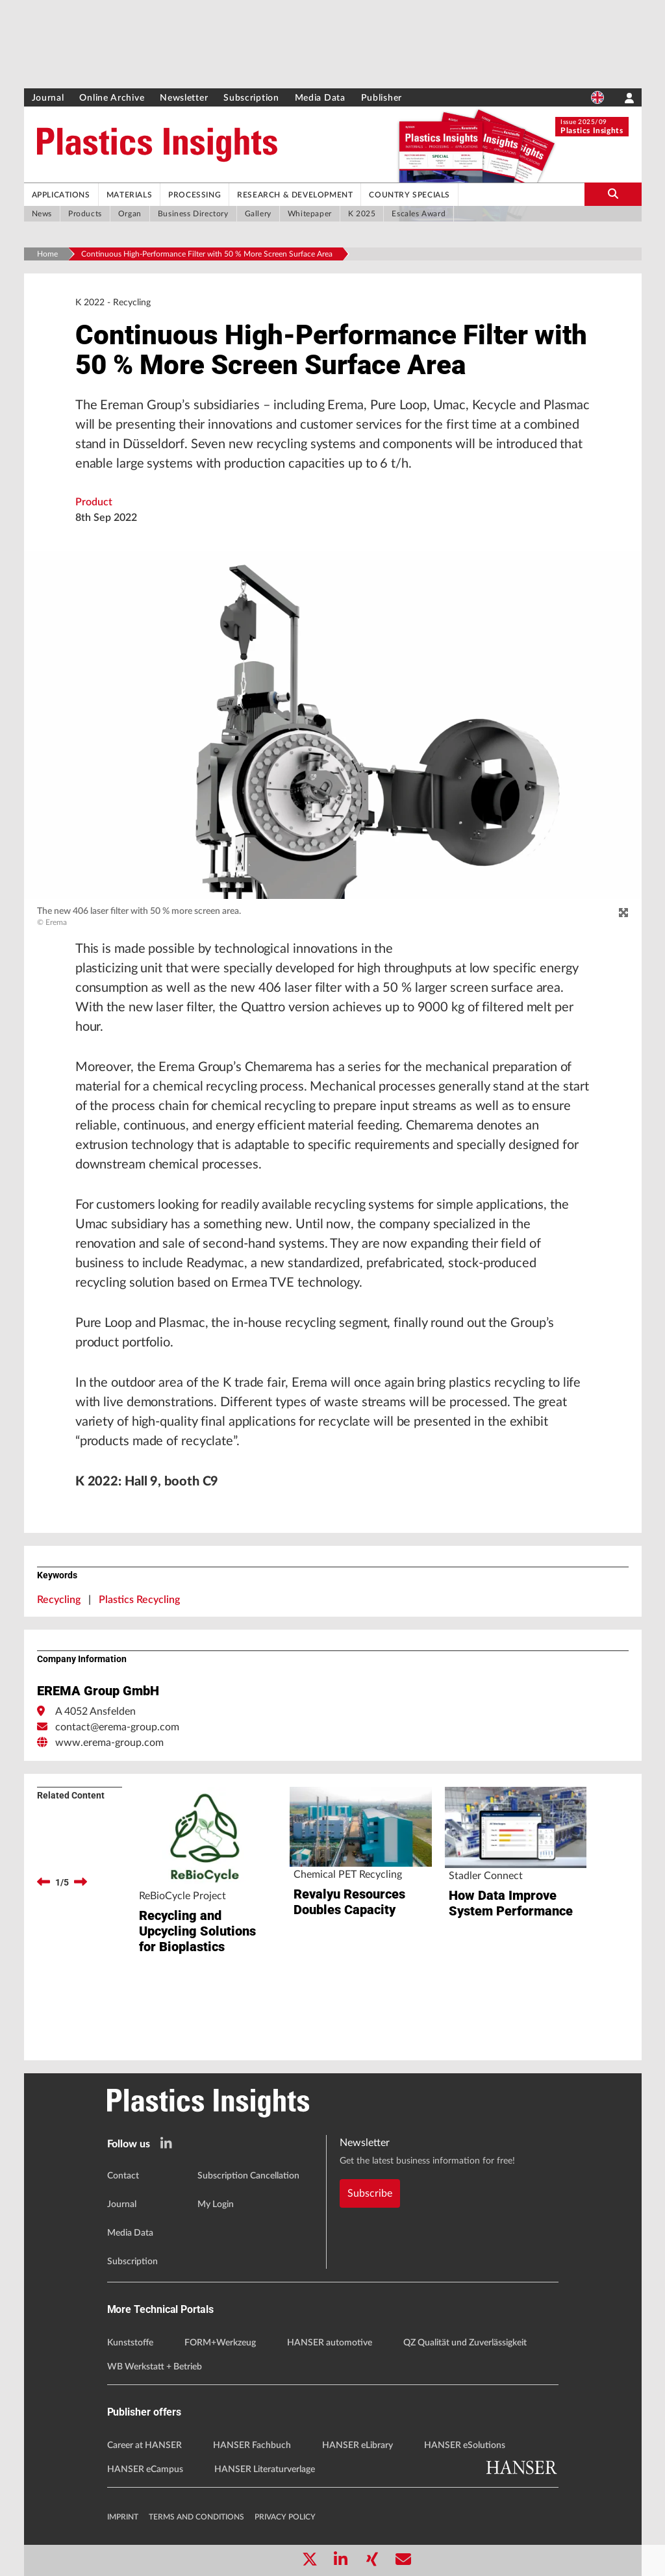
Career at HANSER (144, 2445)
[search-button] (612, 194)
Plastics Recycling (139, 1600)
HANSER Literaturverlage (264, 2469)
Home (47, 254)
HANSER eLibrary (357, 2445)
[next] (80, 1882)
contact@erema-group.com (117, 1727)
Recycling (59, 1600)
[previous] (43, 1882)
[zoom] (623, 913)
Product (93, 502)
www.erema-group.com (109, 1742)
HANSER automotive (329, 2342)
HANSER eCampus (145, 2469)
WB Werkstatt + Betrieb (154, 2366)
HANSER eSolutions (464, 2445)
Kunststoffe (130, 2342)
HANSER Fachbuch (252, 2445)
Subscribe (369, 2193)
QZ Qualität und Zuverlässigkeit (465, 2342)
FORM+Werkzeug (220, 2342)
